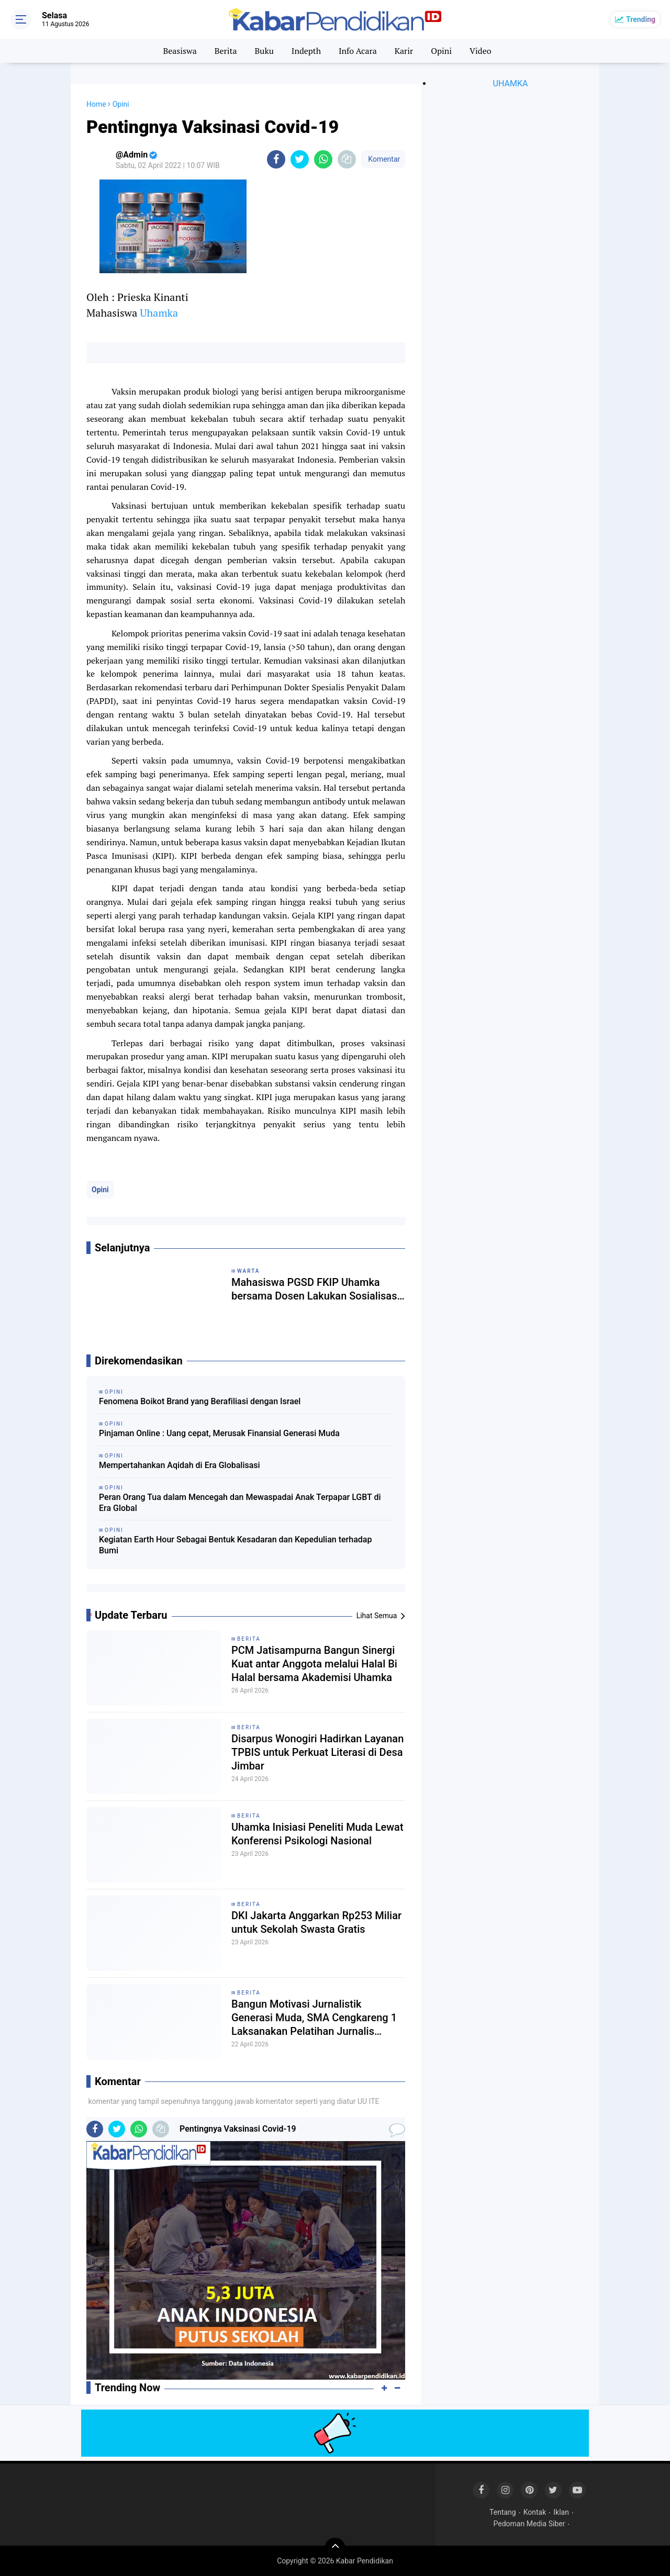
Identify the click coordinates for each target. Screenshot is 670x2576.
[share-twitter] (300, 159)
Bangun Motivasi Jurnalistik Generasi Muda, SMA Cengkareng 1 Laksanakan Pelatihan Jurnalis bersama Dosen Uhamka (314, 2018)
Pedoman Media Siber (529, 2523)
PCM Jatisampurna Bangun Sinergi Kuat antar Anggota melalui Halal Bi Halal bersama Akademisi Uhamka (314, 1664)
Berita (226, 51)
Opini (441, 51)
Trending (640, 19)
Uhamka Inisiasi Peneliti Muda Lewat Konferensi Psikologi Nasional (317, 1834)
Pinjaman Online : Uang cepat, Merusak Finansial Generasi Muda (219, 1433)
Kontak (534, 2512)
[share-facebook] (276, 159)
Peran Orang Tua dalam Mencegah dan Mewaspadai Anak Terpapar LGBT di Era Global (240, 1502)
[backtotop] (335, 2548)
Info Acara (358, 51)
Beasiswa (179, 51)
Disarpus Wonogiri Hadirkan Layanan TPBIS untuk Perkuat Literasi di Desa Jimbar (317, 1752)
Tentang (502, 2512)
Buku (263, 51)
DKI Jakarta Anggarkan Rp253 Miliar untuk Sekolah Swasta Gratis (316, 1922)
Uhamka (159, 313)
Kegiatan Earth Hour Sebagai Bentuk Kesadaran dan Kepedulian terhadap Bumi (235, 1545)
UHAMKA (510, 83)
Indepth (306, 51)
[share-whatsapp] (323, 159)
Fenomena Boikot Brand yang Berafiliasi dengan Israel (199, 1401)
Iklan (561, 2512)
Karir (404, 51)
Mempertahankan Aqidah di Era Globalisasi (179, 1465)
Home (96, 104)
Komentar (383, 159)
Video (481, 51)
